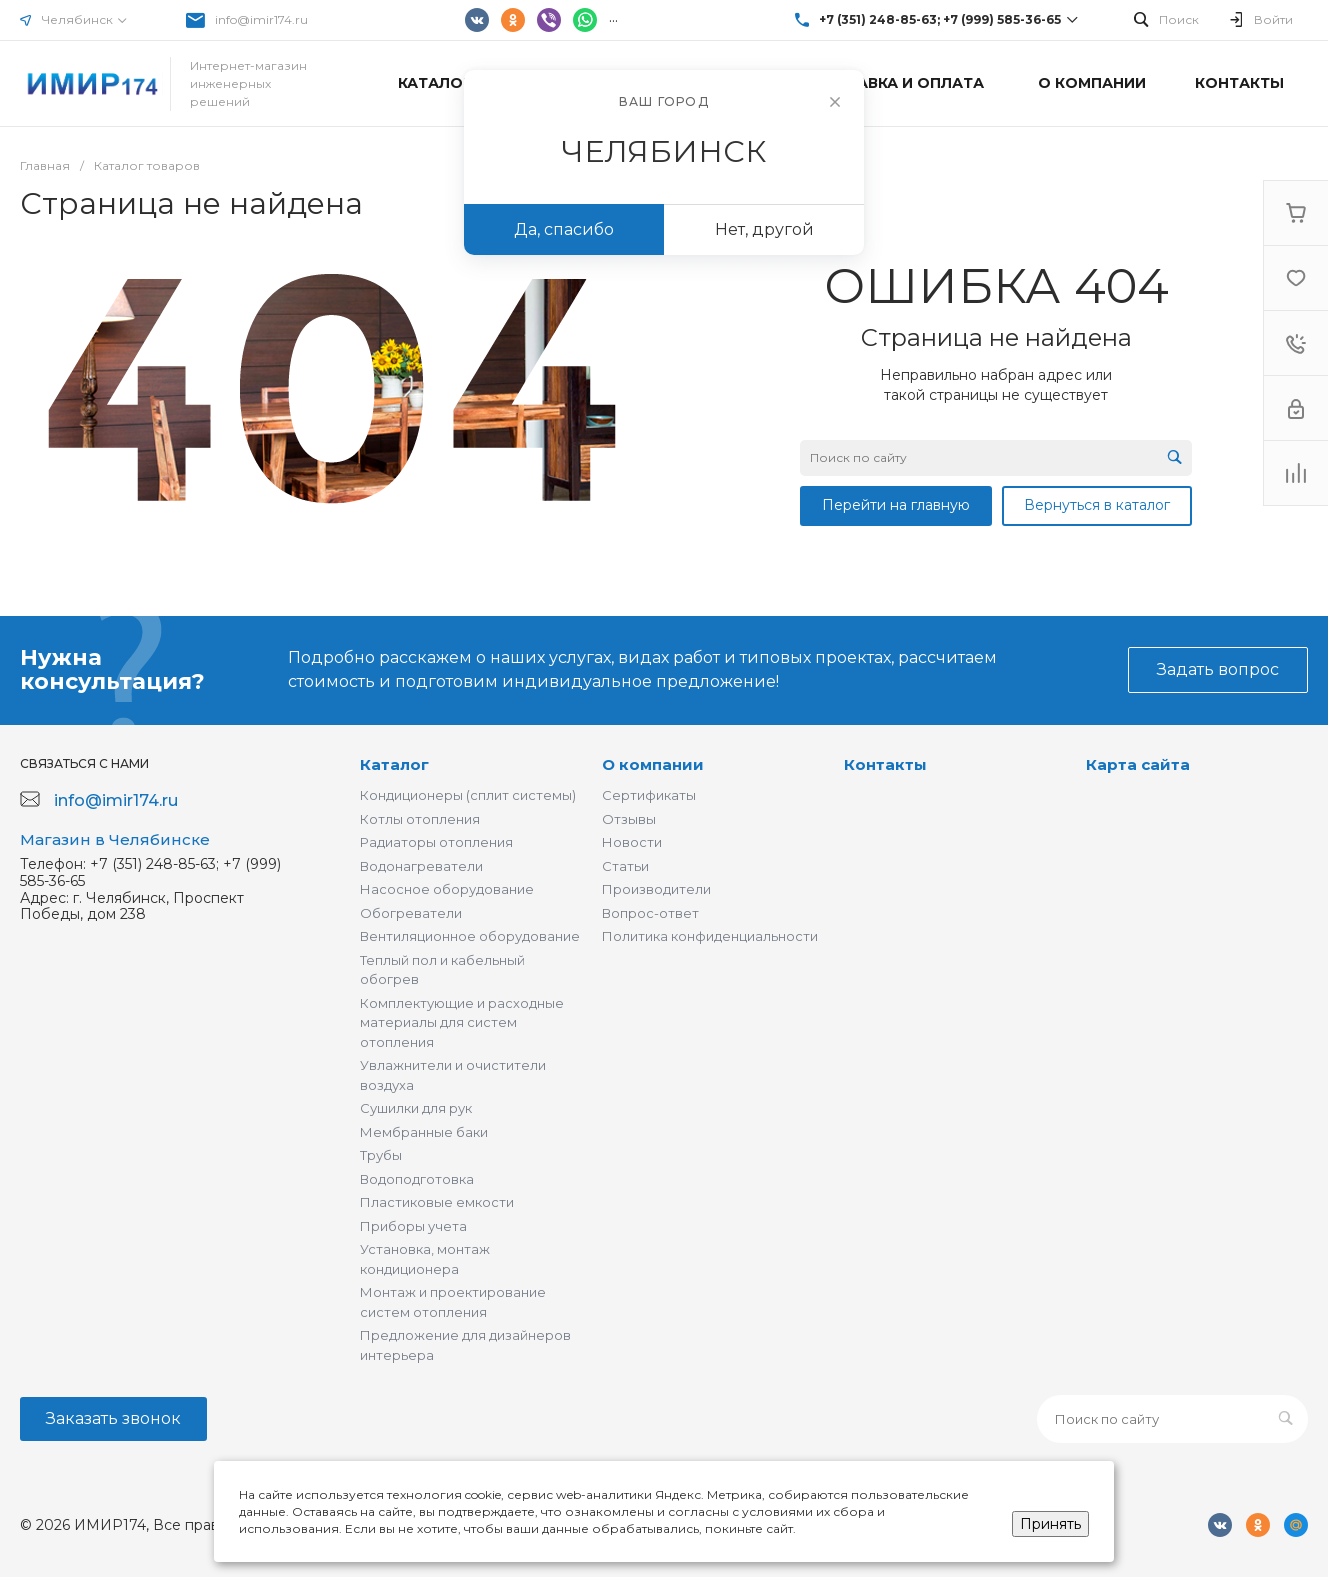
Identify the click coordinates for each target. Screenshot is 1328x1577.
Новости (632, 842)
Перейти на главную (896, 505)
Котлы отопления (420, 819)
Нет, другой (764, 229)
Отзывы (629, 819)
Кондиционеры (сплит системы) (468, 795)
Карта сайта (1138, 764)
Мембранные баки (424, 1132)
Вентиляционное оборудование (470, 936)
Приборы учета (413, 1226)
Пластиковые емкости (437, 1202)
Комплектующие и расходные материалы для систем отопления (462, 1022)
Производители (656, 889)
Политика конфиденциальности (710, 936)
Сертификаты (649, 795)
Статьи (625, 866)
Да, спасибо (564, 229)
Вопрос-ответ (650, 913)
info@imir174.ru (261, 19)
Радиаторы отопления (436, 842)
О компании (653, 764)
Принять (1050, 1524)
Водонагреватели (421, 866)
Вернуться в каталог (1097, 505)
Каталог (394, 764)
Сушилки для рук (416, 1108)
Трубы (381, 1155)
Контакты (885, 764)
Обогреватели (411, 913)
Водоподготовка (417, 1179)
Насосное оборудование (447, 889)
